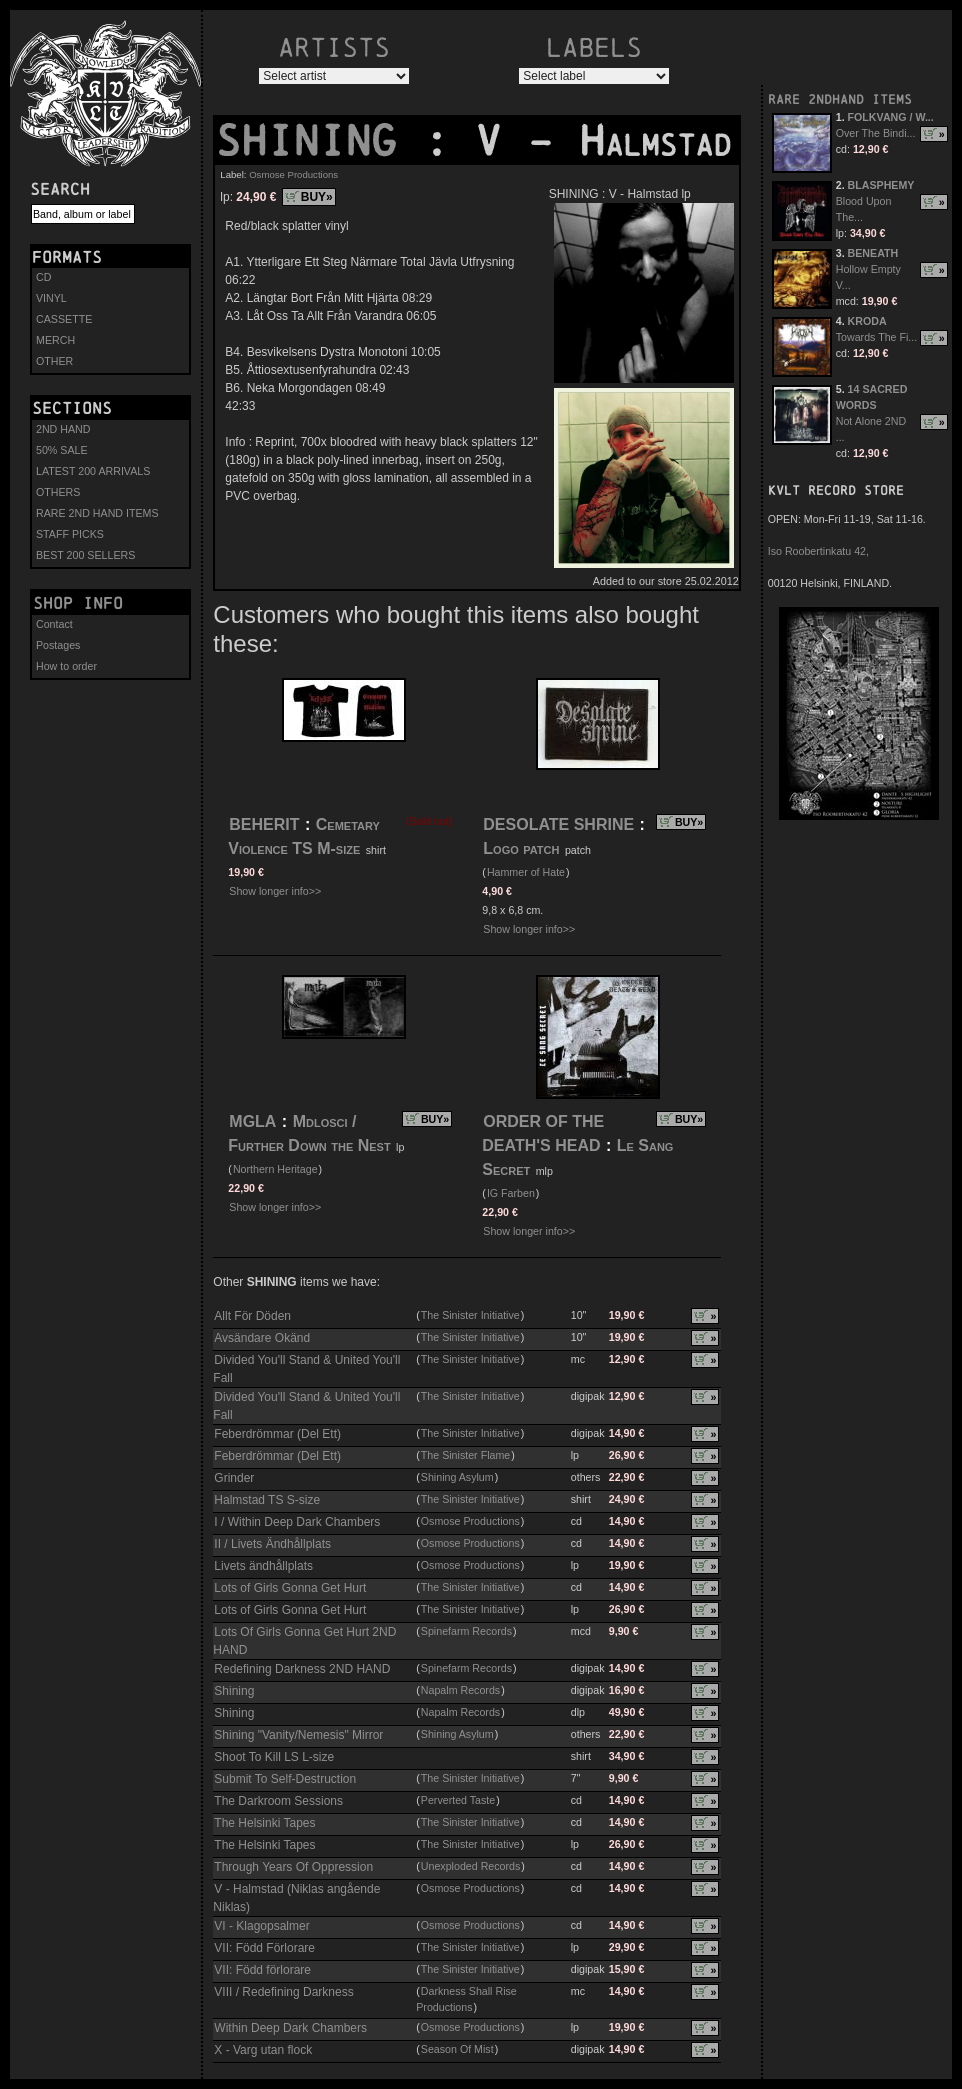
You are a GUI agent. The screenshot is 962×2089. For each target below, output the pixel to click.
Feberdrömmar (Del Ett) (277, 1434)
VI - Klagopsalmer (261, 1926)
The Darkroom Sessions (278, 1801)
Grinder (234, 1478)
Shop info (78, 603)
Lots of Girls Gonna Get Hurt (290, 1588)
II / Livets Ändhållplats (272, 1544)
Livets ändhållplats (263, 1566)
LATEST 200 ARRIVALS (93, 471)
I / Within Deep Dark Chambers (297, 1522)
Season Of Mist (457, 2049)
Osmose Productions (293, 174)
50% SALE (62, 450)
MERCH (55, 340)
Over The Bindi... (876, 133)
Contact (54, 624)
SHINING (319, 141)
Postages (58, 645)
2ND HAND (63, 429)
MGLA (252, 1121)
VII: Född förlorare (262, 1970)
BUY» (317, 197)
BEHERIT (264, 824)
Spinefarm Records (466, 1631)
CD (43, 277)
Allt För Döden (252, 1316)
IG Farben (511, 1193)
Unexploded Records (471, 1866)
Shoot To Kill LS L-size (274, 1757)
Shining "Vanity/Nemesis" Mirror (298, 1735)
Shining (234, 1691)
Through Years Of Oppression (293, 1867)
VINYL (51, 298)
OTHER (54, 361)
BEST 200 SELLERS (85, 555)
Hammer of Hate (526, 872)
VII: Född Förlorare (264, 1948)
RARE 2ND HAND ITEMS (97, 513)
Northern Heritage (275, 1169)
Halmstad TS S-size (267, 1500)
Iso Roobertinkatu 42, (818, 551)
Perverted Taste (458, 1800)
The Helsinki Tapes (264, 1823)
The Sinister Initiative (470, 1315)
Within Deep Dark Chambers (290, 2028)
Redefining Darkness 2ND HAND (302, 1669)
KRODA (867, 321)
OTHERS (58, 492)
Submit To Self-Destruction (285, 1779)
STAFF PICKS (70, 534)
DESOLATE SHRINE (558, 824)
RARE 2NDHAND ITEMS (840, 99)
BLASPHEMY (881, 185)
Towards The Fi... (877, 337)
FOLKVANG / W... (891, 117)
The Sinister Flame (465, 1455)
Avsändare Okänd (262, 1338)
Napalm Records (460, 1690)
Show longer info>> (275, 891)
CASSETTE (64, 319)
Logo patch (521, 848)
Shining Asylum (457, 1477)
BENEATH (873, 253)
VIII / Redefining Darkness (283, 1992)
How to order (66, 666)
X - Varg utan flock (263, 2050)
